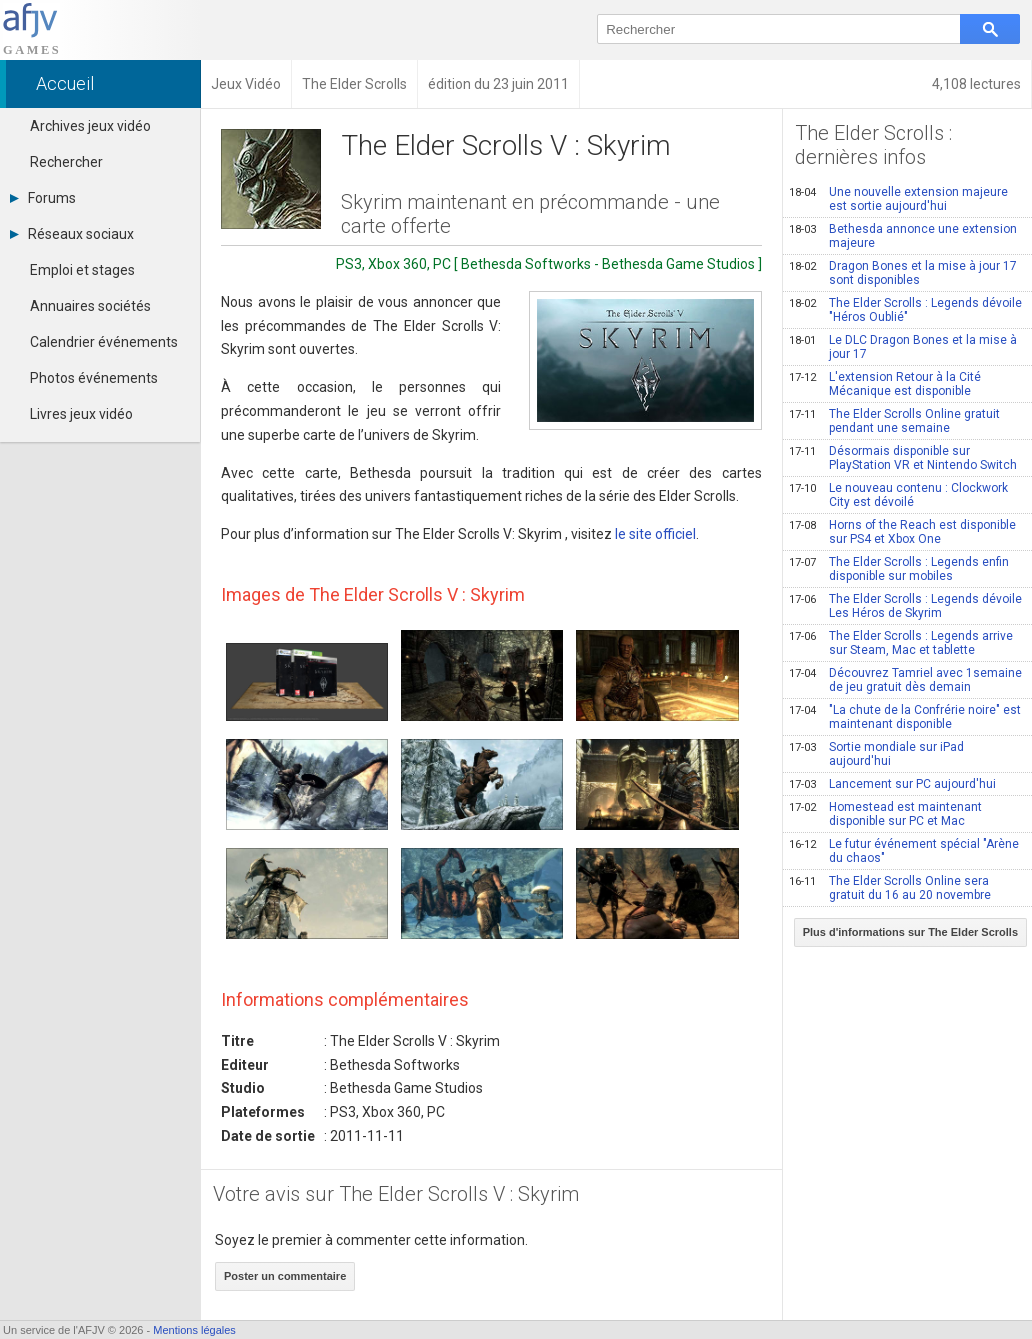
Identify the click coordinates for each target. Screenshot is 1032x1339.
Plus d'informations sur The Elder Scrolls (910, 932)
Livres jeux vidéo (81, 414)
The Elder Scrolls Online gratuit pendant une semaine (894, 421)
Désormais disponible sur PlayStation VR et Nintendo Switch (903, 458)
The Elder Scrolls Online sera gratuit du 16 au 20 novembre (890, 888)
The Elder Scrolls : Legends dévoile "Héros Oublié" (905, 310)
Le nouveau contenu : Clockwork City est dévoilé (898, 495)
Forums (43, 198)
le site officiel (655, 534)
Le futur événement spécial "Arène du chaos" (904, 851)
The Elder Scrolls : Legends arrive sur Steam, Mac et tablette (901, 643)
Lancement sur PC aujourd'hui (892, 784)
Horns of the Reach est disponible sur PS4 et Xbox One (902, 532)
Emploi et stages (82, 270)
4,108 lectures (976, 84)
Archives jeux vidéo (90, 126)
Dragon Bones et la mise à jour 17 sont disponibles (903, 273)
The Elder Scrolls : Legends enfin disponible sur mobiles (899, 569)
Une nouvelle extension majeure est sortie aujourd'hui (898, 199)
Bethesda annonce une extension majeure (903, 236)
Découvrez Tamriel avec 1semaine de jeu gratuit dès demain (905, 680)
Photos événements (94, 378)
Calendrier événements (104, 342)
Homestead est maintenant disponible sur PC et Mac (885, 814)
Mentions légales (194, 1330)
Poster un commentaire (285, 1276)
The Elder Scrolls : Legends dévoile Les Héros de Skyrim (905, 606)
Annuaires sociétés (90, 306)
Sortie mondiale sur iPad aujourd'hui (876, 754)
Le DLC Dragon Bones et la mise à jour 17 (903, 347)
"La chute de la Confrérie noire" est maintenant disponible (905, 717)
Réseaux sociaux (72, 234)
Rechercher (66, 162)
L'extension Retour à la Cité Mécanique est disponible (885, 384)
